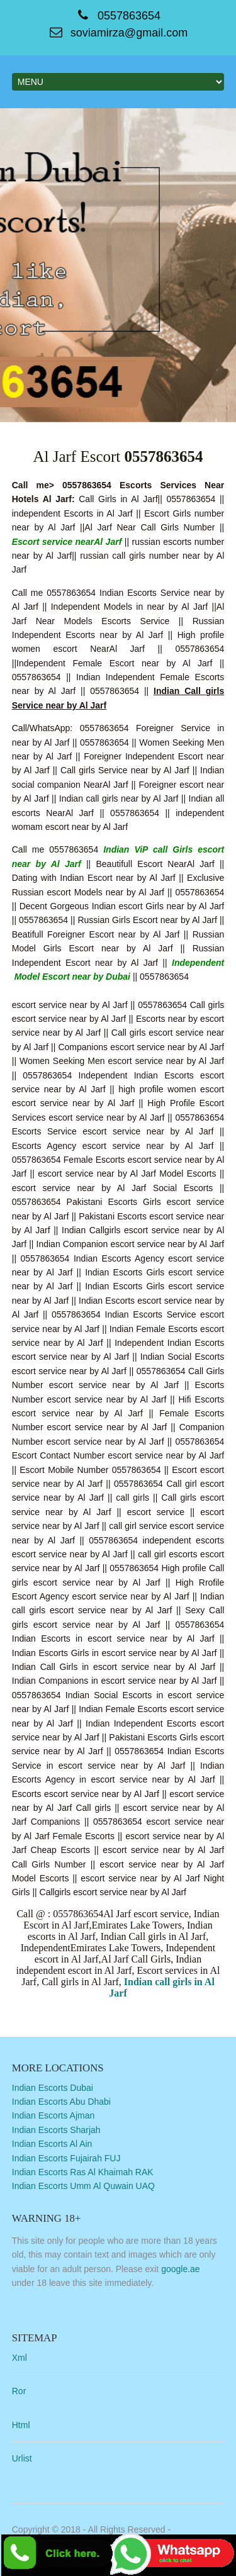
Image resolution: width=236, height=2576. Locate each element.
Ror (19, 2391)
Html (21, 2425)
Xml (19, 2358)
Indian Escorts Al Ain (52, 2144)
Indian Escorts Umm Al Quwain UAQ (83, 2186)
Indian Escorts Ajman (53, 2115)
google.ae (180, 2269)
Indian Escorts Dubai (52, 2088)
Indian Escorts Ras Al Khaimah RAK (83, 2172)
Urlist (22, 2458)
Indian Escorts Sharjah (56, 2130)
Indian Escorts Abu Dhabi (61, 2102)
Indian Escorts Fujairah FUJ (66, 2158)
